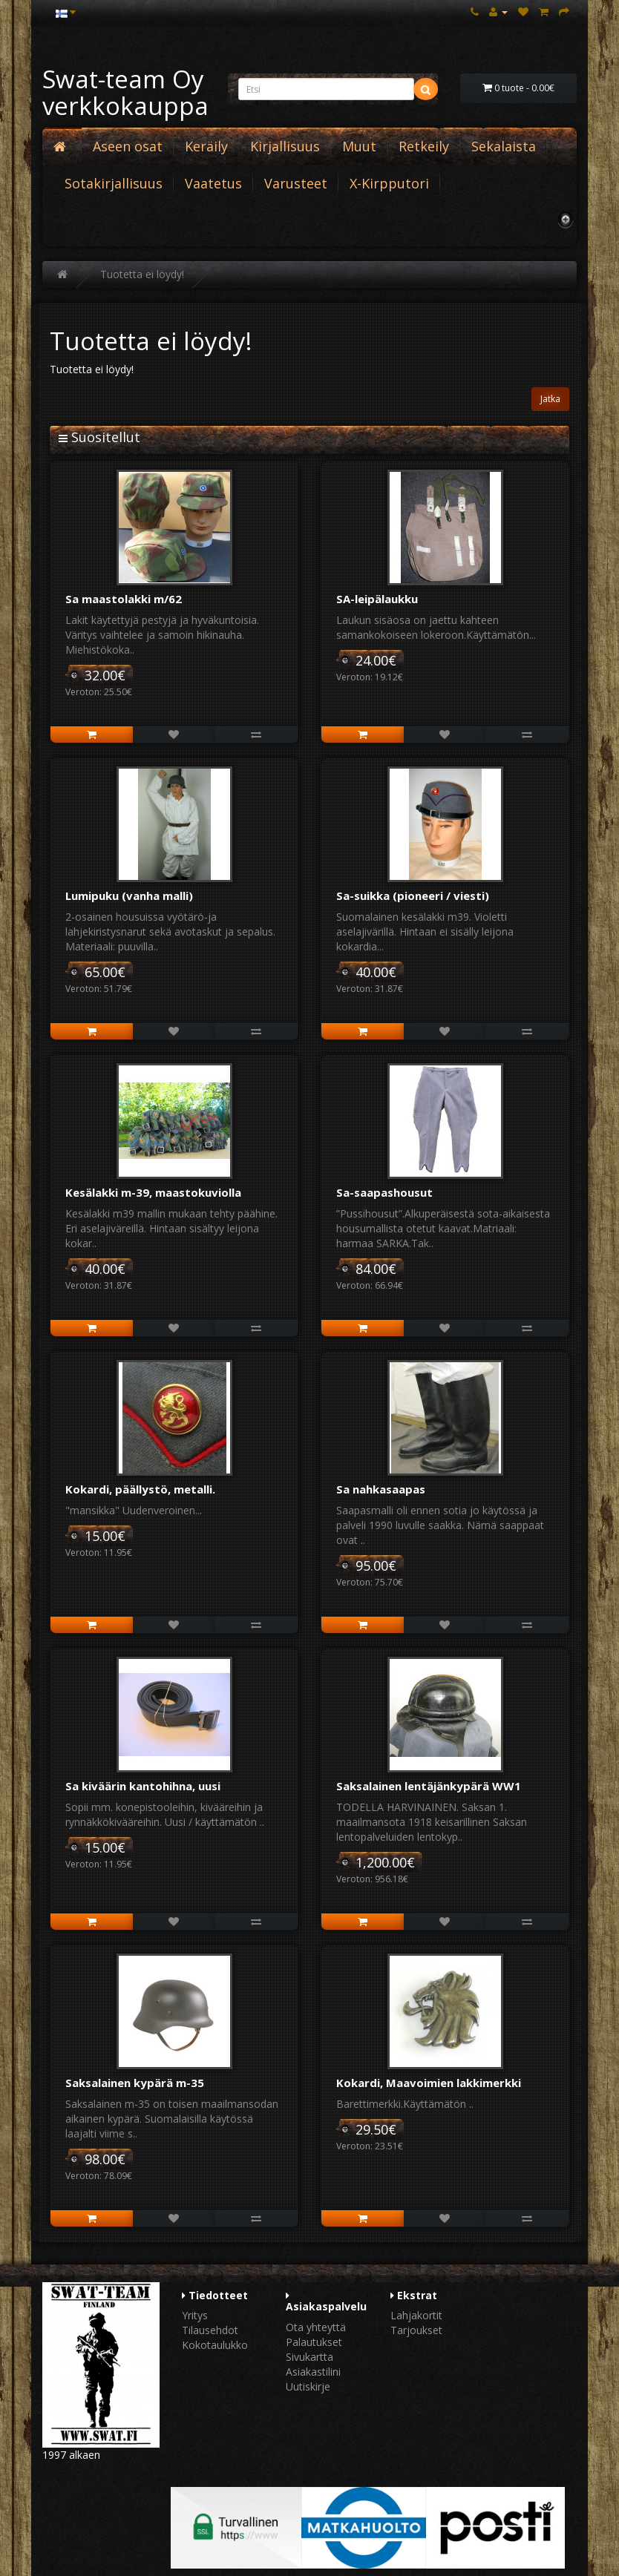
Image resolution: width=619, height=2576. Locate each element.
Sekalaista (503, 146)
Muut (359, 146)
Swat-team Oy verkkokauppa (125, 92)
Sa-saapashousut (384, 1192)
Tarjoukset (416, 2330)
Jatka (550, 398)
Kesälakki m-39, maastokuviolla (153, 1192)
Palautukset (314, 2342)
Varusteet (295, 183)
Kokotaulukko (215, 2345)
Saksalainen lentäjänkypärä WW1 (428, 1785)
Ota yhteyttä (316, 2327)
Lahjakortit (416, 2315)
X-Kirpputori (389, 183)
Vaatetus (213, 183)
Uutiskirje (308, 2386)
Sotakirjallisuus (114, 183)
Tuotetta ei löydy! (142, 274)
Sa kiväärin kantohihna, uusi (142, 1785)
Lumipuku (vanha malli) (129, 895)
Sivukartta (309, 2357)
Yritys (195, 2315)
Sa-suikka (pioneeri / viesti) (412, 895)
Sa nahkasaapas (380, 1489)
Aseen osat (128, 146)
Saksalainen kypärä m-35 (134, 2082)
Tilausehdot (210, 2330)
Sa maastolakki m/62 (123, 598)
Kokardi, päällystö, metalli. (140, 1489)
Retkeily (424, 146)
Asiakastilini (313, 2372)
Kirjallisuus (285, 146)
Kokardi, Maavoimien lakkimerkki (428, 2082)
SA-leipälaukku (377, 598)
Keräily (206, 146)
